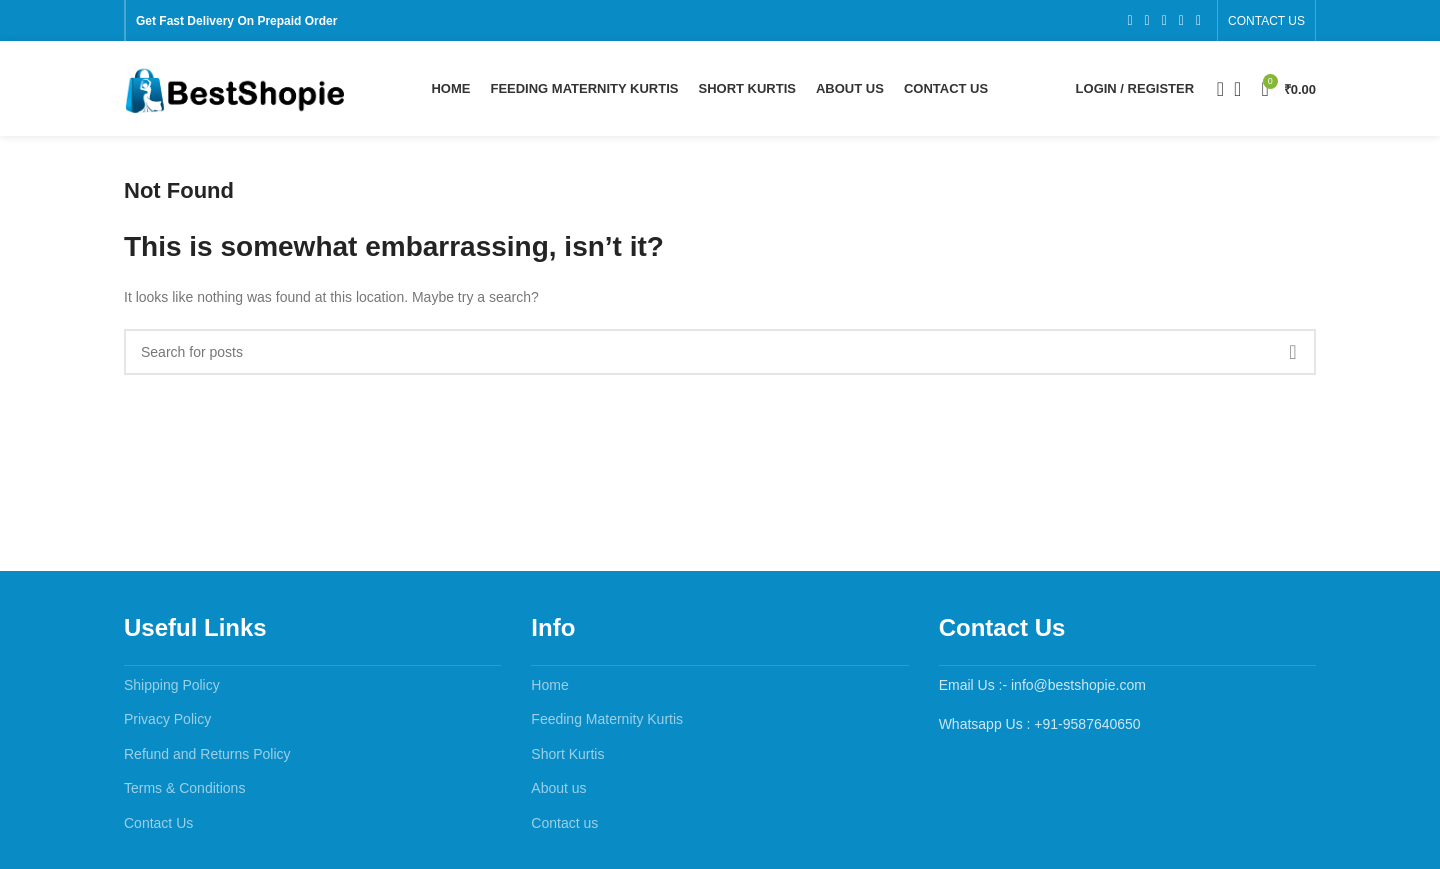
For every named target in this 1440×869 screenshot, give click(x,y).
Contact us (564, 828)
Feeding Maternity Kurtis (607, 725)
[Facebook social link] (1129, 21)
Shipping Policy (172, 690)
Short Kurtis (567, 759)
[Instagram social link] (1164, 21)
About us (558, 794)
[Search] (1214, 92)
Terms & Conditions (184, 794)
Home (549, 690)
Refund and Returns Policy (207, 759)
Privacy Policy (167, 725)
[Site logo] (234, 91)
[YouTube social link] (1181, 21)
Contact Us (158, 828)
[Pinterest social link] (1198, 21)
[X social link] (1147, 21)
